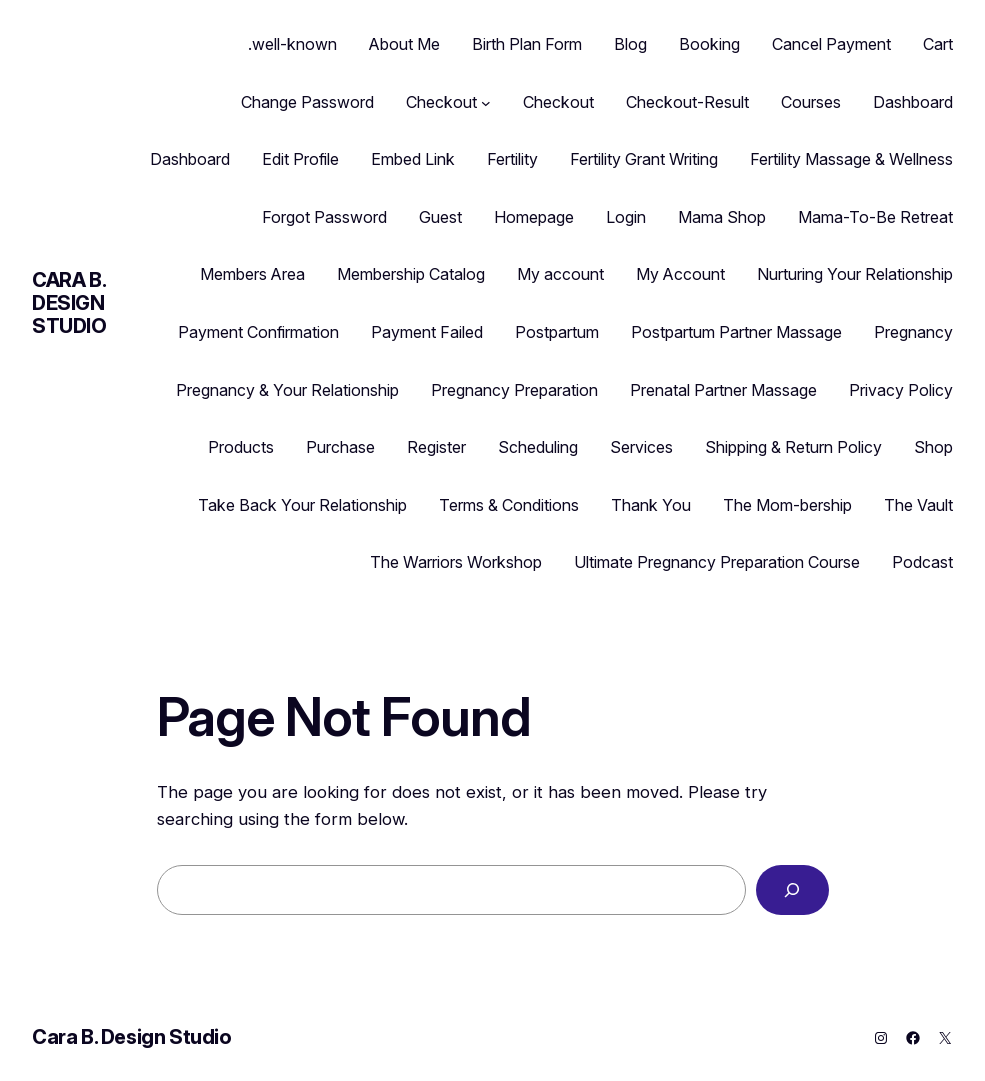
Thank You (651, 505)
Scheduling (538, 447)
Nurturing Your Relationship (855, 274)
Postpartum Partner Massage (736, 332)
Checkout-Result (687, 102)
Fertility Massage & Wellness (851, 159)
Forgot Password (324, 217)
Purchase (340, 447)
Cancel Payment (831, 44)
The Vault (918, 505)
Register (436, 447)
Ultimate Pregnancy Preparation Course (717, 562)
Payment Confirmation (258, 332)
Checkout (441, 102)
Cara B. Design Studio (69, 303)
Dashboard (913, 102)
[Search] (792, 890)
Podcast (922, 562)
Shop (933, 447)
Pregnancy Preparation (514, 390)
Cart (938, 44)
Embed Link (413, 159)
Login (626, 217)
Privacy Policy (901, 390)
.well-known (292, 44)
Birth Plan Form (527, 44)
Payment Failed (427, 332)
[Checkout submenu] (486, 103)
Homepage (534, 217)
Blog (630, 44)
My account (560, 274)
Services (641, 447)
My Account (680, 274)
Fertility (512, 159)
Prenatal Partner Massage (723, 390)
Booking (709, 44)
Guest (440, 217)
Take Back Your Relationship (302, 505)
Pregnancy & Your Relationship (287, 390)
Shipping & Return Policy (793, 447)
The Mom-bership (787, 505)
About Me (404, 44)
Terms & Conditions (509, 505)
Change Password (307, 102)
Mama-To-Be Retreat (875, 217)
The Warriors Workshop (456, 562)
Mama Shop (722, 217)
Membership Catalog (411, 274)
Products (241, 447)
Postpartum (557, 332)
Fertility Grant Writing (644, 159)
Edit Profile (300, 159)
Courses (811, 102)
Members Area (252, 274)
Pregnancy (913, 332)
